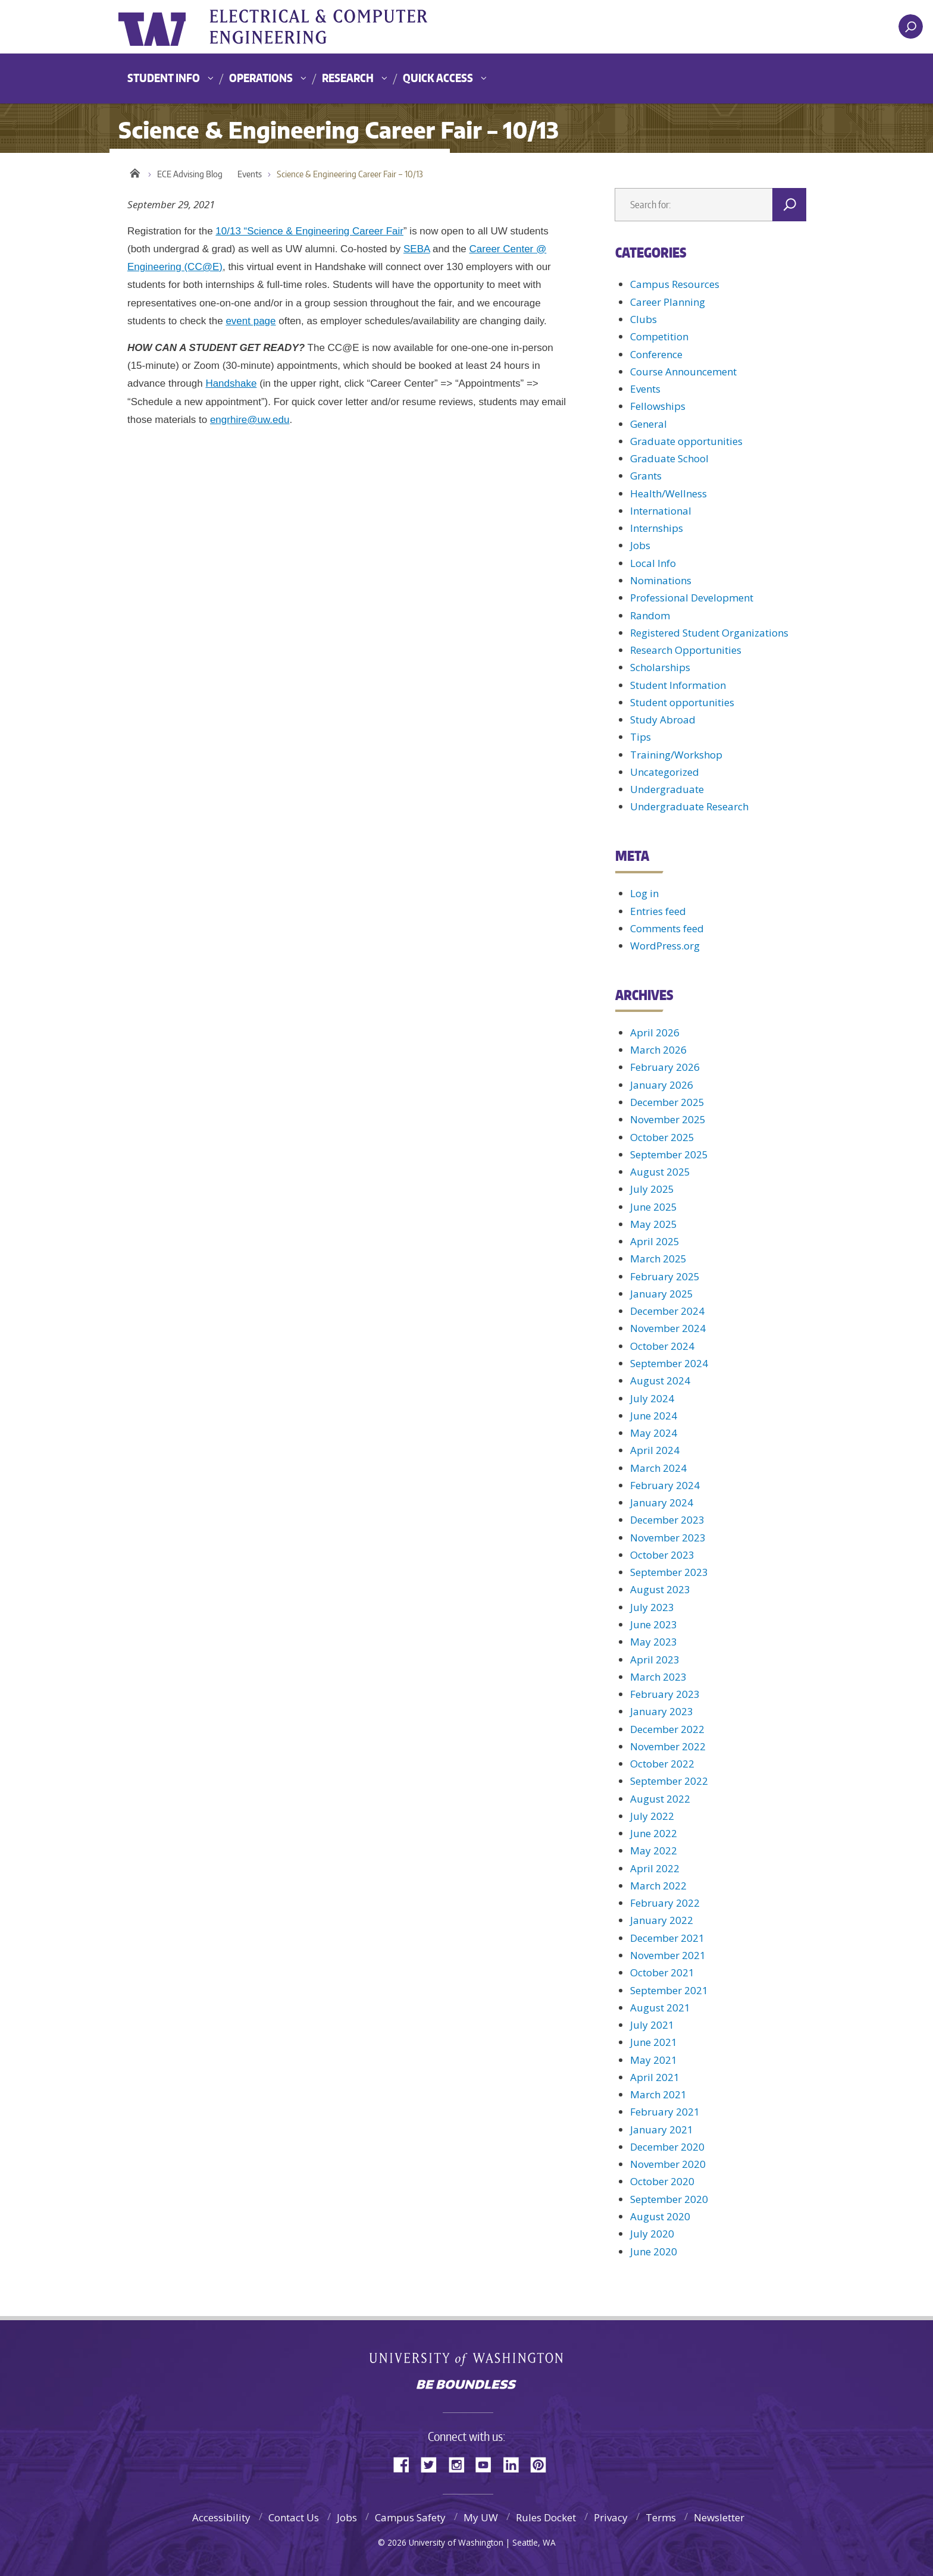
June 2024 (653, 1415)
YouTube (487, 2463)
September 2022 (669, 1781)
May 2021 (653, 2060)
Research (348, 77)
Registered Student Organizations (709, 633)
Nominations (660, 580)
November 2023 (668, 1537)
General (648, 424)
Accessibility (221, 2517)
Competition (659, 336)
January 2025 (661, 1293)
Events (249, 174)
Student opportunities (682, 702)
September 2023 (669, 1572)
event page (250, 321)
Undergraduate (667, 789)
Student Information (678, 685)
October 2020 (662, 2181)
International (660, 511)
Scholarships (660, 667)
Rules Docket (546, 2517)
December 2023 (667, 1520)
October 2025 (662, 1137)
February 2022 (665, 1903)
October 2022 (662, 1763)
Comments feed (667, 928)
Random (650, 615)
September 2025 (669, 1154)
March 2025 (658, 1258)
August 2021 (660, 2007)
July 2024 (652, 1398)
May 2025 (653, 1224)
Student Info (163, 77)
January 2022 (661, 1920)
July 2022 (652, 1816)
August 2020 (660, 2216)
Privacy (611, 2517)
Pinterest (542, 2463)
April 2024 (655, 1450)
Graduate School (669, 458)
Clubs (643, 319)
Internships (656, 528)
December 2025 (667, 1102)
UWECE (338, 27)
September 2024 (669, 1363)
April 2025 (655, 1241)
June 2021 (653, 2042)
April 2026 (655, 1032)
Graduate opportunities (686, 441)
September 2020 (669, 2199)
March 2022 (658, 1885)
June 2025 (653, 1207)
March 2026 (658, 1050)
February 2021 (665, 2112)
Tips (640, 737)
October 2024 (662, 1346)
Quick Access (438, 77)
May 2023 (653, 1642)
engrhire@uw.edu (250, 419)
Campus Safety (410, 2517)
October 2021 (662, 1972)
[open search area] (910, 26)
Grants (646, 475)
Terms (661, 2517)
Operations (261, 77)
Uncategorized (664, 772)
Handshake (230, 383)
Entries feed (658, 911)
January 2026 (661, 1085)
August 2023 (660, 1589)
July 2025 (652, 1189)
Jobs (640, 545)
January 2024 (661, 1502)
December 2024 (667, 1311)
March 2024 (658, 1468)
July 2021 (652, 2025)
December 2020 (667, 2147)
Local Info (653, 563)
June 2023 (653, 1624)
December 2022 (667, 1729)
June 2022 (653, 1833)
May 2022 (653, 1850)
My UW (481, 2517)
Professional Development (691, 597)
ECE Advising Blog (190, 174)
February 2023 (665, 1694)
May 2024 (653, 1433)
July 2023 (652, 1607)
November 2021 (668, 1955)
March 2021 (658, 2094)
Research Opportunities (685, 650)
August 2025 (660, 1172)
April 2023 (655, 1659)
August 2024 (660, 1380)
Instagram (460, 2463)
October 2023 (662, 1555)
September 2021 (669, 1990)
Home (134, 171)
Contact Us (293, 2517)
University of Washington (166, 27)
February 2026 (665, 1067)
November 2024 (668, 1328)
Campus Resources (674, 284)
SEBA (416, 249)
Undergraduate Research (689, 806)
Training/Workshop (676, 754)
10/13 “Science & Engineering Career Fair (309, 231)
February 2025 (665, 1276)
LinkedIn (515, 2463)
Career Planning (667, 302)
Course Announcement (683, 371)
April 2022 (655, 1868)
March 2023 (658, 1677)
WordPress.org (665, 945)
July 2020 (652, 2233)
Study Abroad (663, 719)
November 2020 (668, 2164)
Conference (656, 354)
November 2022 (668, 1746)
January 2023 (661, 1711)
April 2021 (655, 2077)
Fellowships (657, 406)
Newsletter (719, 2517)
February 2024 (665, 1485)
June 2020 (653, 2251)
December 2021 (667, 1938)
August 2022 (660, 1799)
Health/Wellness (668, 493)
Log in (644, 893)
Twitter (433, 2463)
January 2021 (661, 2129)
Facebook (405, 2463)
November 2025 (668, 1119)
